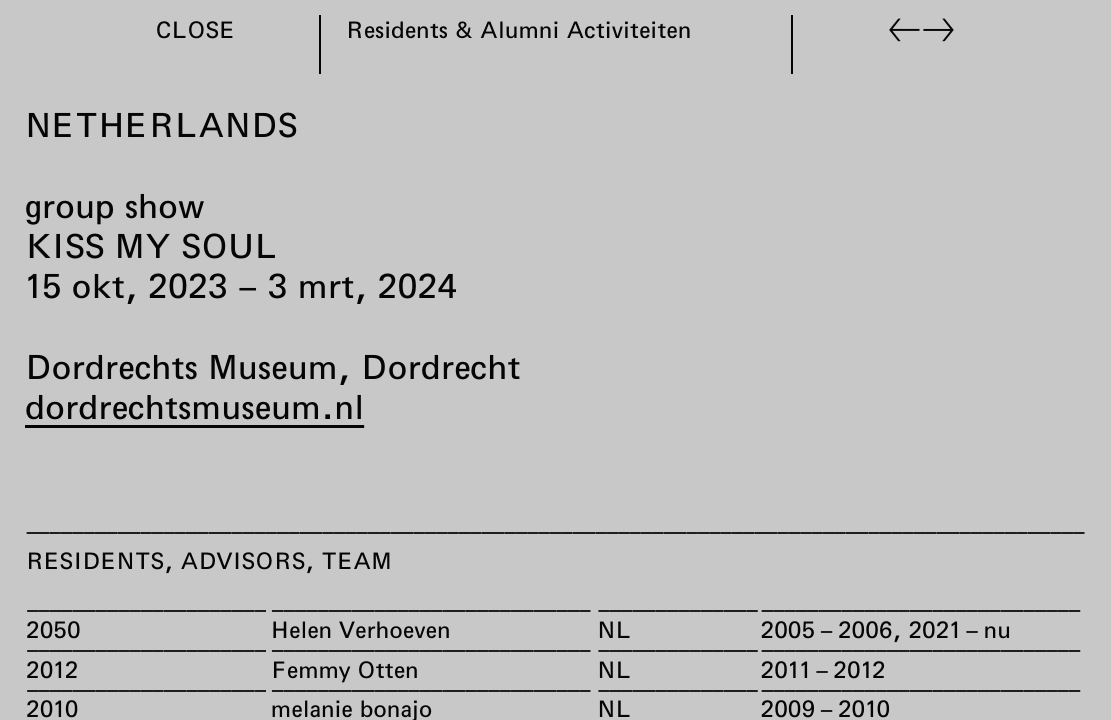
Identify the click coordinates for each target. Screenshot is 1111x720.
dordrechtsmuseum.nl (194, 406)
